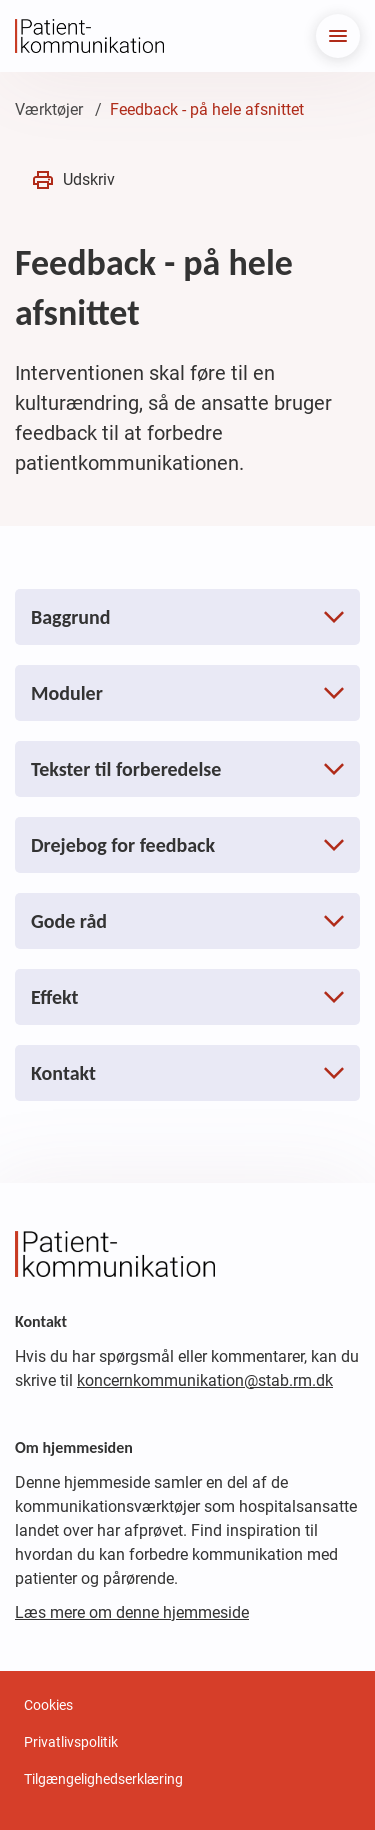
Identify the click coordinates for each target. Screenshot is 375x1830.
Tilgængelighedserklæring (103, 1779)
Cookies (48, 1705)
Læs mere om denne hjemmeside (132, 1612)
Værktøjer (49, 109)
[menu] (338, 36)
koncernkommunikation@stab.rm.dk (205, 1380)
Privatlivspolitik (71, 1742)
